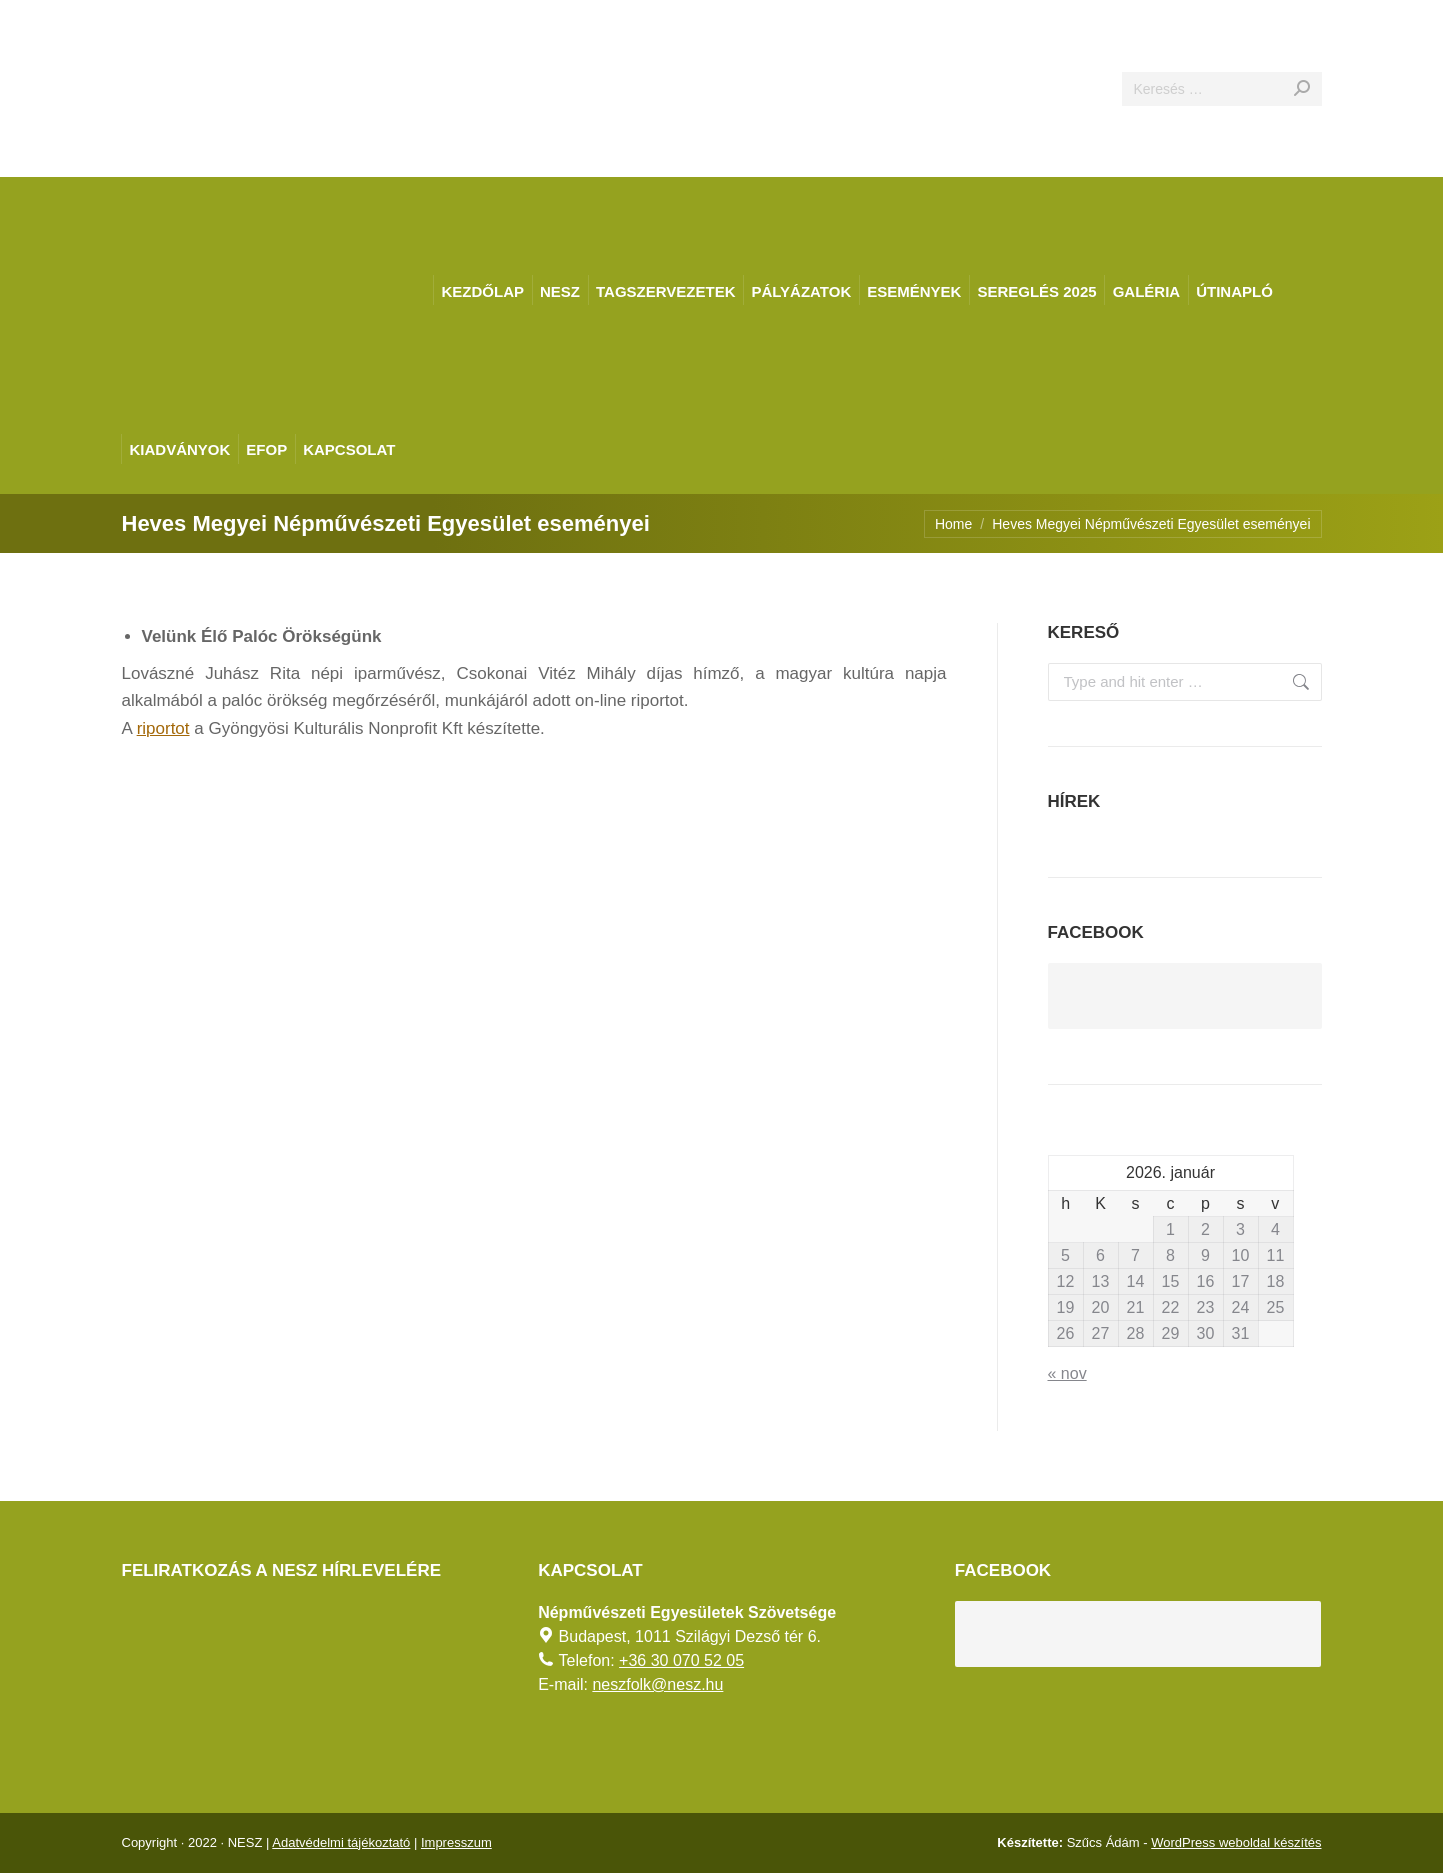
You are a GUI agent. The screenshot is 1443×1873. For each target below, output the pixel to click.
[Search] (1222, 89)
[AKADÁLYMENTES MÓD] (1419, 24)
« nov (1067, 1373)
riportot (163, 728)
